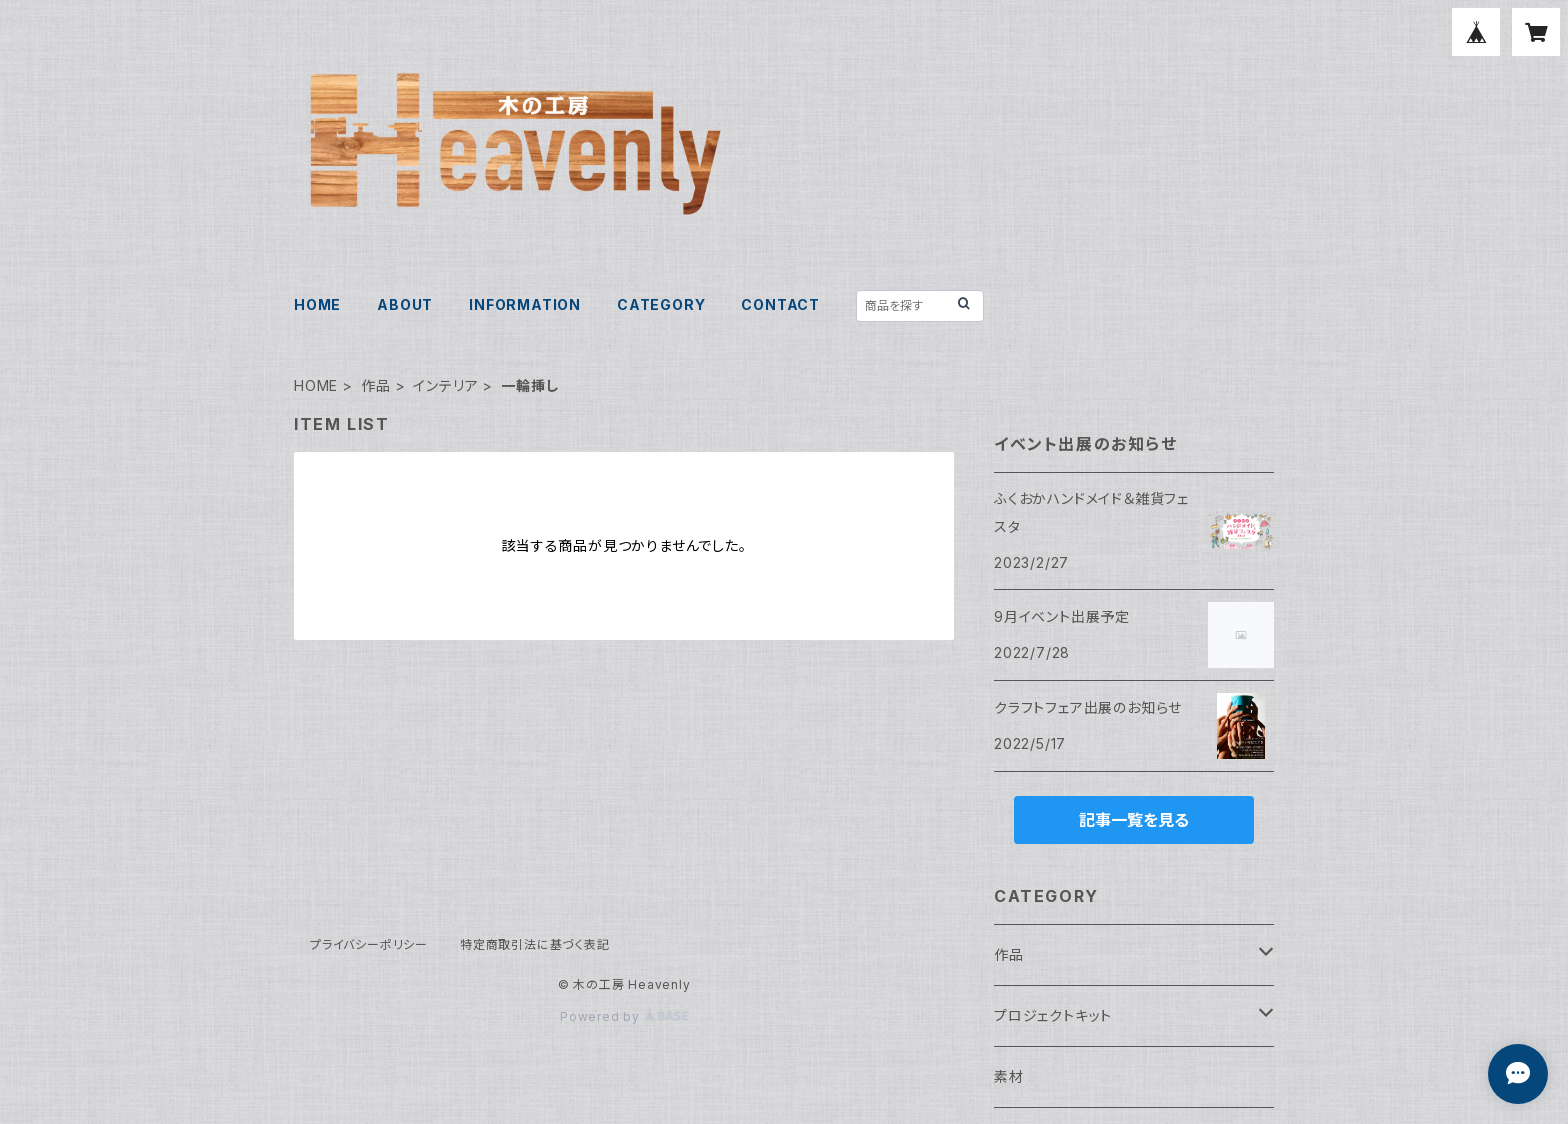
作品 (376, 385)
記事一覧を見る (1134, 820)
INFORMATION (525, 304)
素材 (1009, 1076)
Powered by (624, 1016)
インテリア (445, 385)
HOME (317, 304)
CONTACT (780, 304)
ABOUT (405, 304)
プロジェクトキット (1053, 1015)
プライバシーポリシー (369, 944)
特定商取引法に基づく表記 (535, 944)
